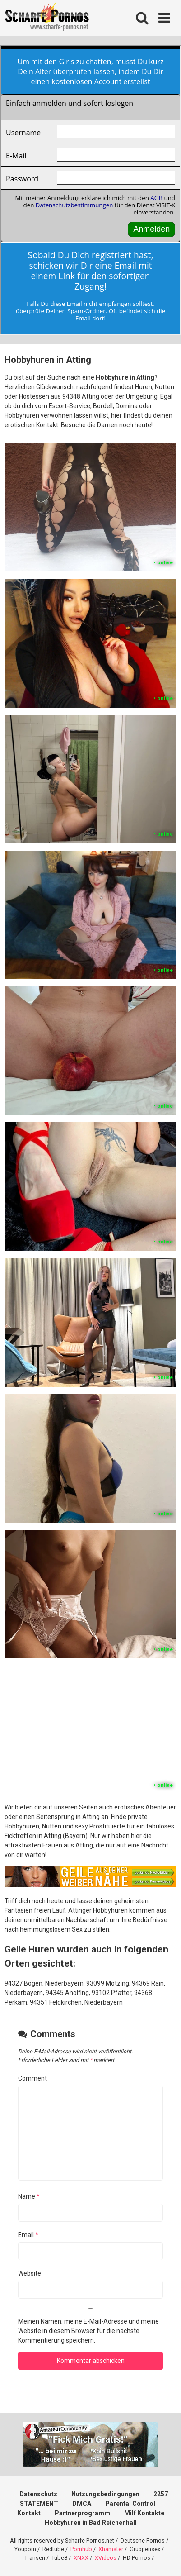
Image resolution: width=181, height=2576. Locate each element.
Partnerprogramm (82, 2513)
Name (29, 2196)
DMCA (81, 2503)
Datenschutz (38, 2494)
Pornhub (81, 2549)
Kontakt (29, 2513)
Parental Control (130, 2503)
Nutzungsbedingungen (105, 2494)
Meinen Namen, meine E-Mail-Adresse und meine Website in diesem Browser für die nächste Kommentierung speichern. (88, 2331)
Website (29, 2273)
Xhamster (110, 2549)
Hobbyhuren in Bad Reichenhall (91, 2522)
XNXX (81, 2557)
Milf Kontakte (144, 2513)
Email (28, 2234)
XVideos (105, 2557)
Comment (32, 2078)
